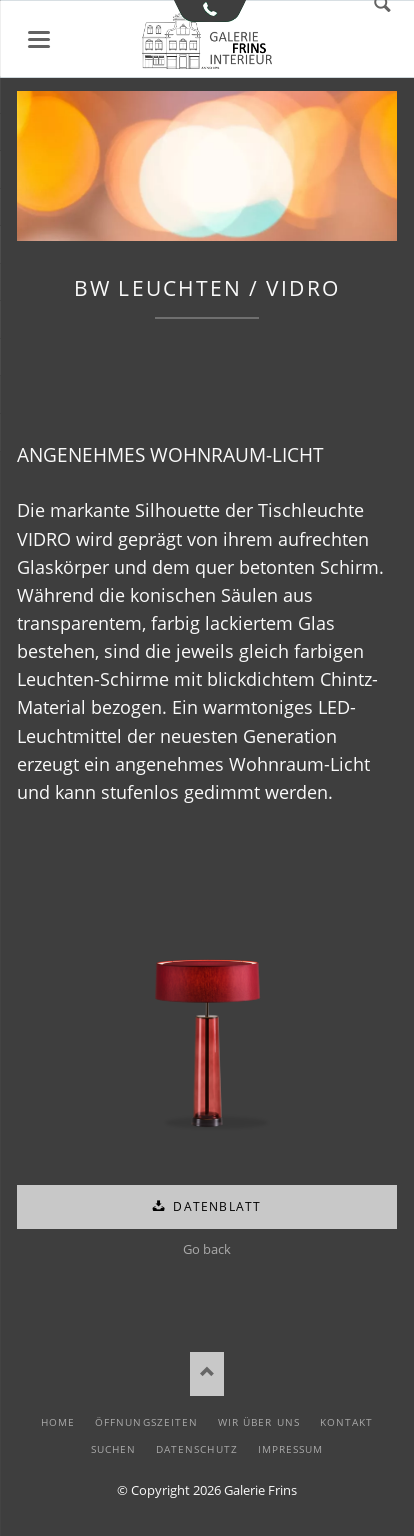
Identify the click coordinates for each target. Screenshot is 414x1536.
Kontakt (346, 1422)
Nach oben (207, 1373)
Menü (39, 39)
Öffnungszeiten (146, 1422)
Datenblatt (215, 1206)
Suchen (113, 1449)
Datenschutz (196, 1449)
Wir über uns (258, 1422)
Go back (207, 1249)
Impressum (290, 1449)
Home (58, 1422)
